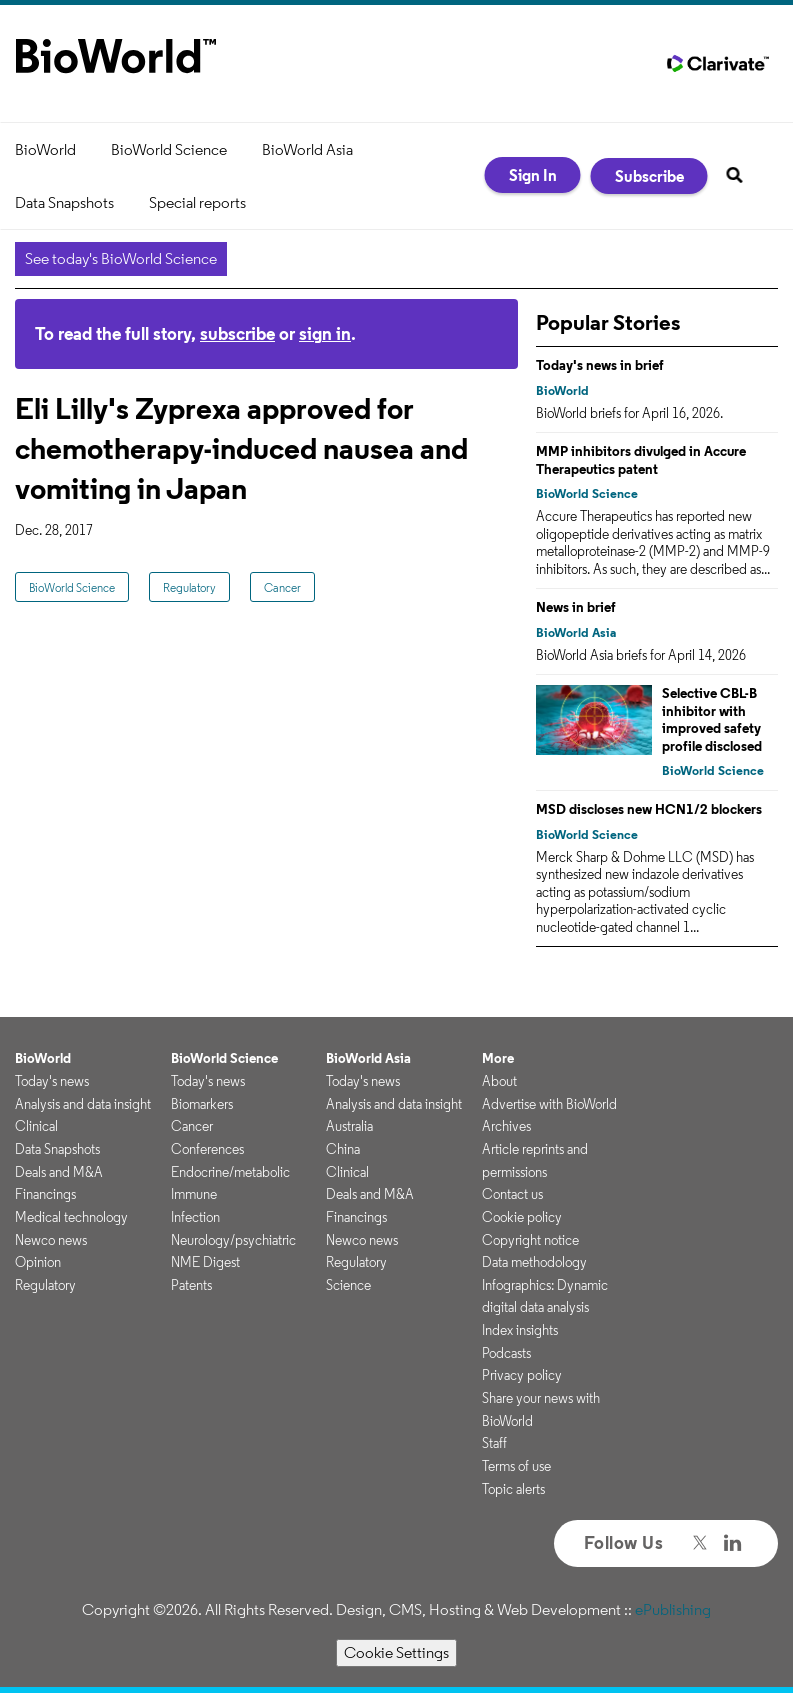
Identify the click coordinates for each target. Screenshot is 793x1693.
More (498, 1058)
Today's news (52, 1081)
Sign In (533, 175)
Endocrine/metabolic (230, 1172)
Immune (194, 1194)
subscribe (237, 333)
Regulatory (189, 587)
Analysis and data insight (83, 1104)
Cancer (282, 587)
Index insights (520, 1330)
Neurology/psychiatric (233, 1240)
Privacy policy (522, 1375)
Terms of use (516, 1466)
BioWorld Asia (307, 149)
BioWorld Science (169, 149)
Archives (506, 1126)
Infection (195, 1217)
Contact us (512, 1194)
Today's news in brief (600, 365)
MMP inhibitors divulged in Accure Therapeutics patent (641, 460)
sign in (325, 333)
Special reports (197, 202)
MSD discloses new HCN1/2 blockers (649, 809)
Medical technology (71, 1217)
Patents (191, 1285)
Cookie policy (522, 1217)
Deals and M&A (59, 1172)
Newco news (51, 1240)
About (499, 1081)
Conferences (207, 1149)
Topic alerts (513, 1489)
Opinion (38, 1262)
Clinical (36, 1126)
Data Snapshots (64, 202)
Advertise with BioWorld (549, 1104)
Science (348, 1285)
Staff (494, 1443)
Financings (45, 1194)
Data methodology (534, 1262)
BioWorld (45, 149)
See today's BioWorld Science (121, 258)
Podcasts (506, 1353)
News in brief (576, 607)
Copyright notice (530, 1240)
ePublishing (673, 1609)
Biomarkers (202, 1104)
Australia (349, 1126)
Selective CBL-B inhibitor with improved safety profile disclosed (712, 719)
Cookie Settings (396, 1652)
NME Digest (205, 1262)
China (343, 1149)
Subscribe (649, 176)
